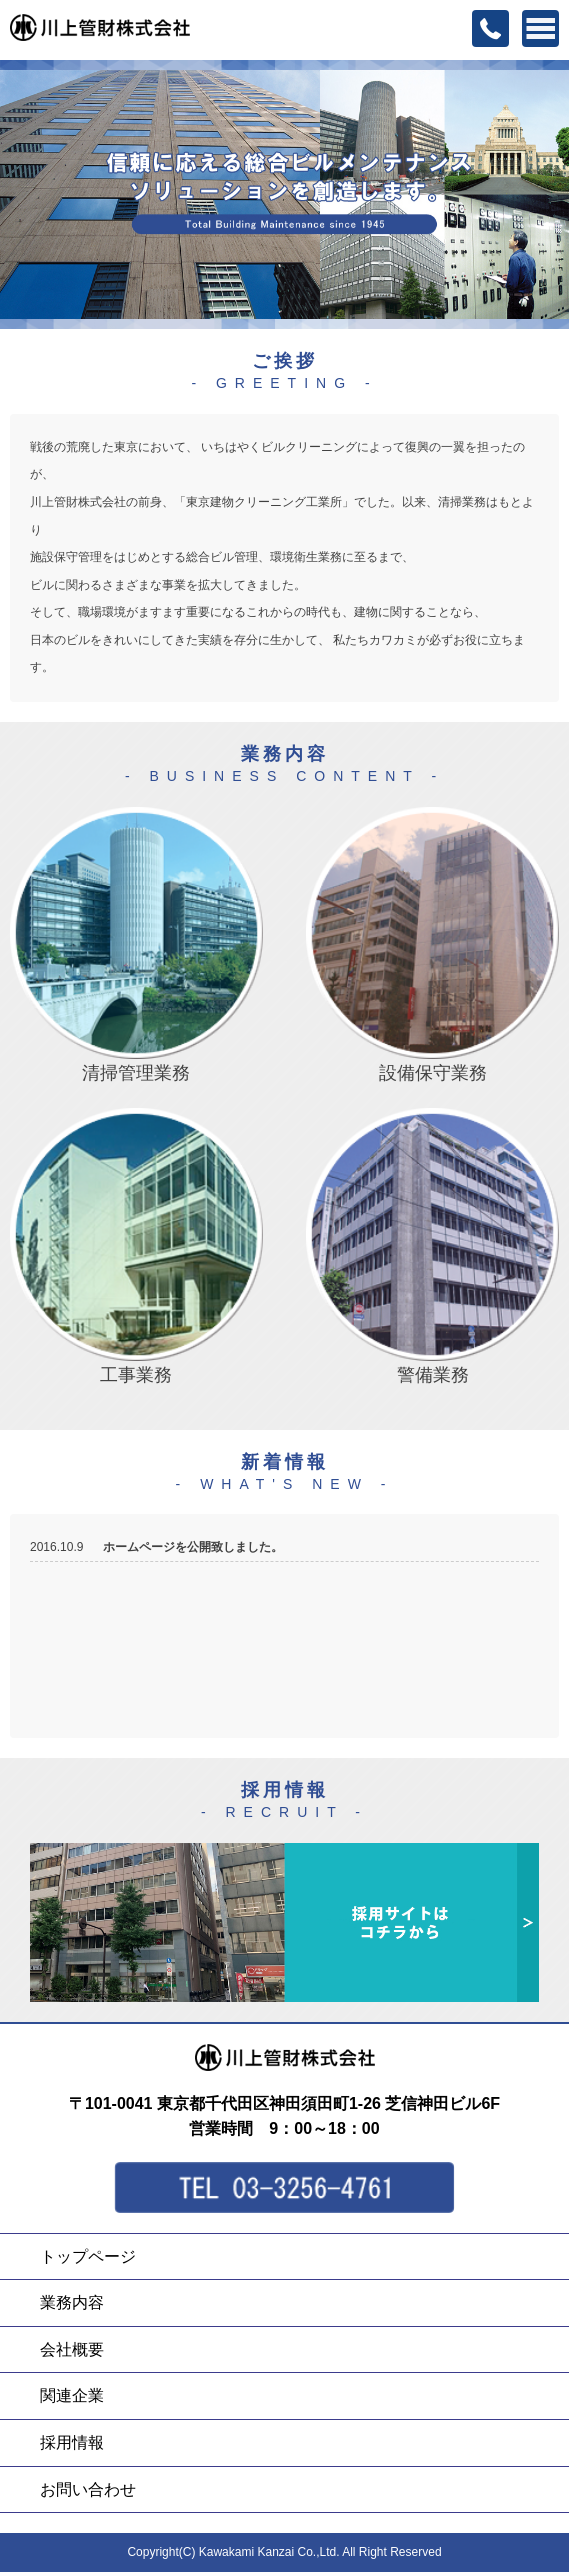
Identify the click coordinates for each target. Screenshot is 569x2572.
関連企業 (72, 2395)
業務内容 (72, 2302)
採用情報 (72, 2442)
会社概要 (72, 2349)
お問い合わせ (88, 2489)
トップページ (88, 2256)
